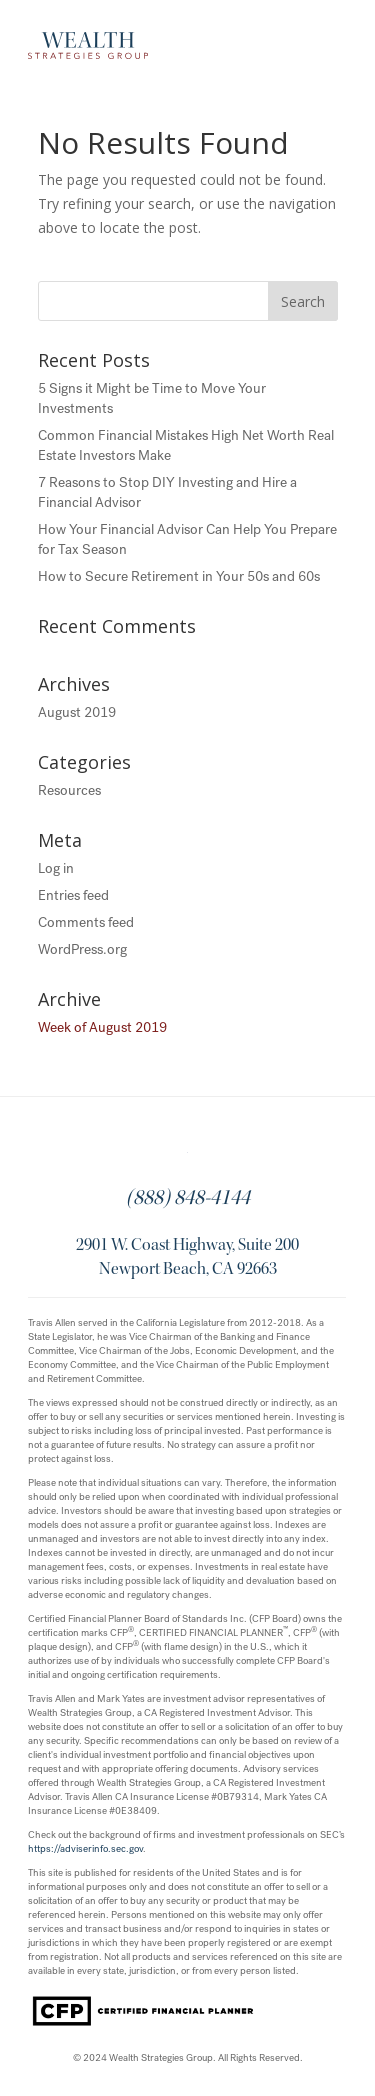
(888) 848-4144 (188, 1200)
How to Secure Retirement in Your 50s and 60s (179, 576)
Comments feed (86, 922)
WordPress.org (82, 949)
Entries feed (73, 895)
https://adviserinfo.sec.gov (85, 1848)
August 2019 (77, 712)
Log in (56, 868)
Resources (69, 790)
